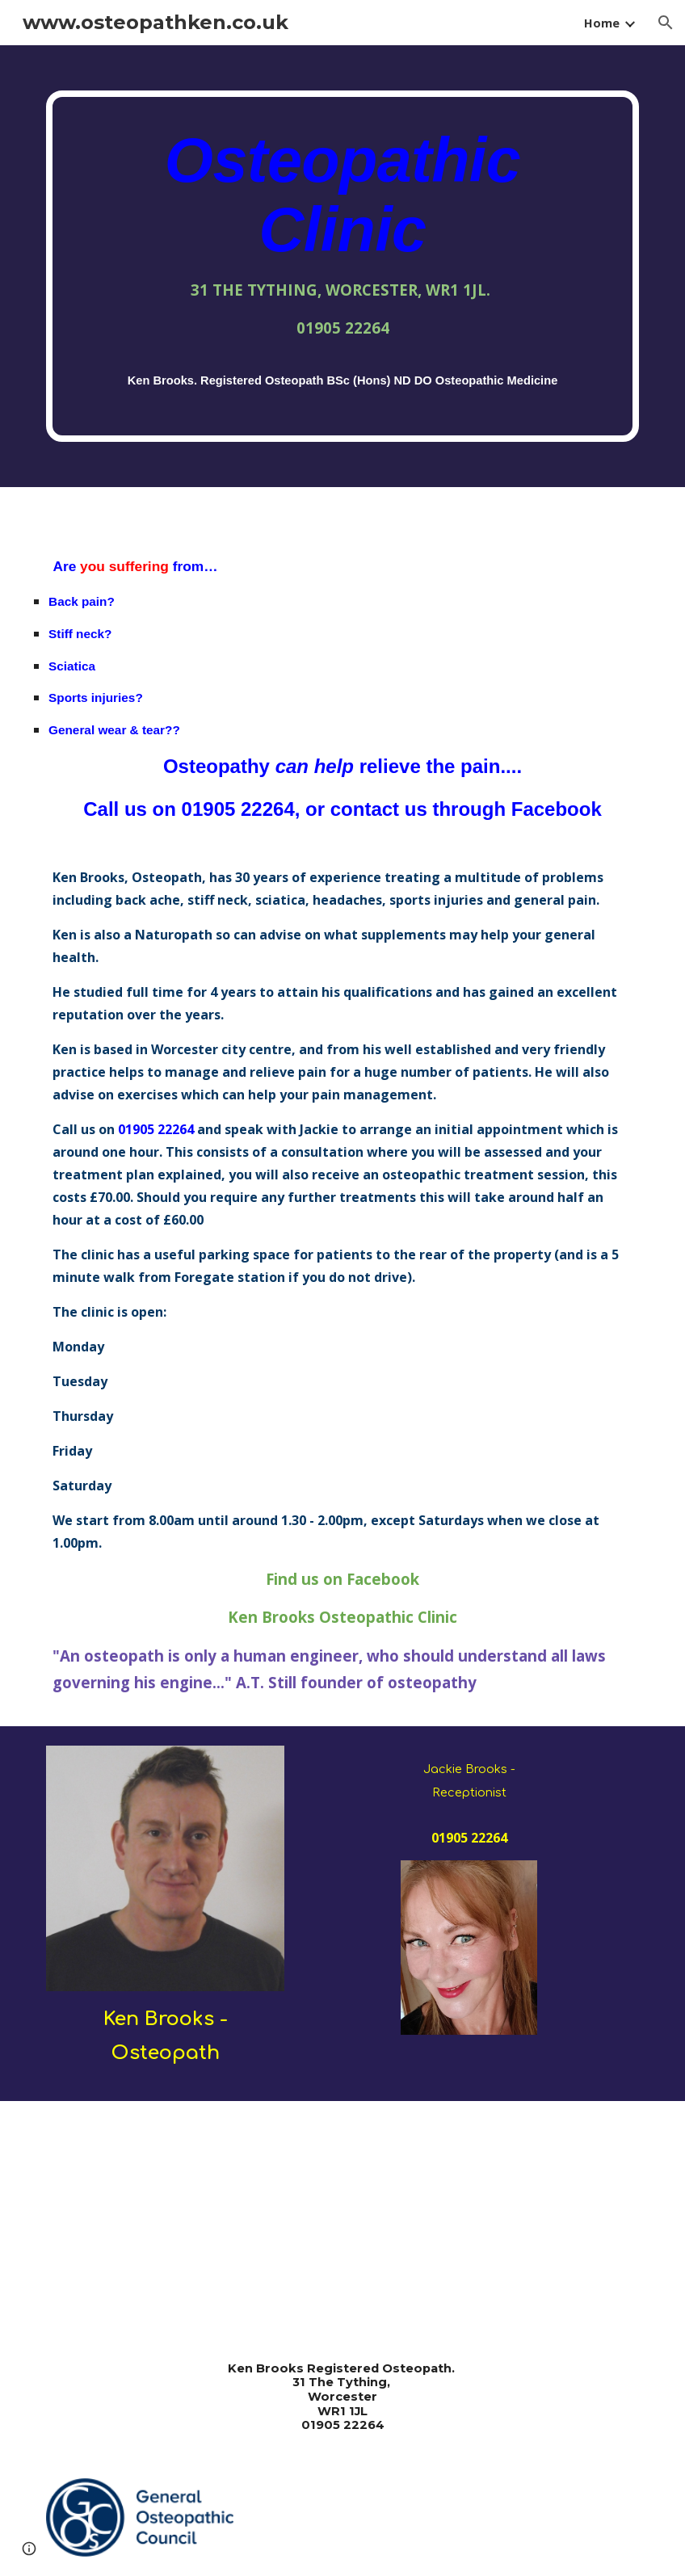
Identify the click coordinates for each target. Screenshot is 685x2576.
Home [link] (602, 23)
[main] (342, 266)
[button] (665, 22)
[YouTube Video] (190, 2218)
